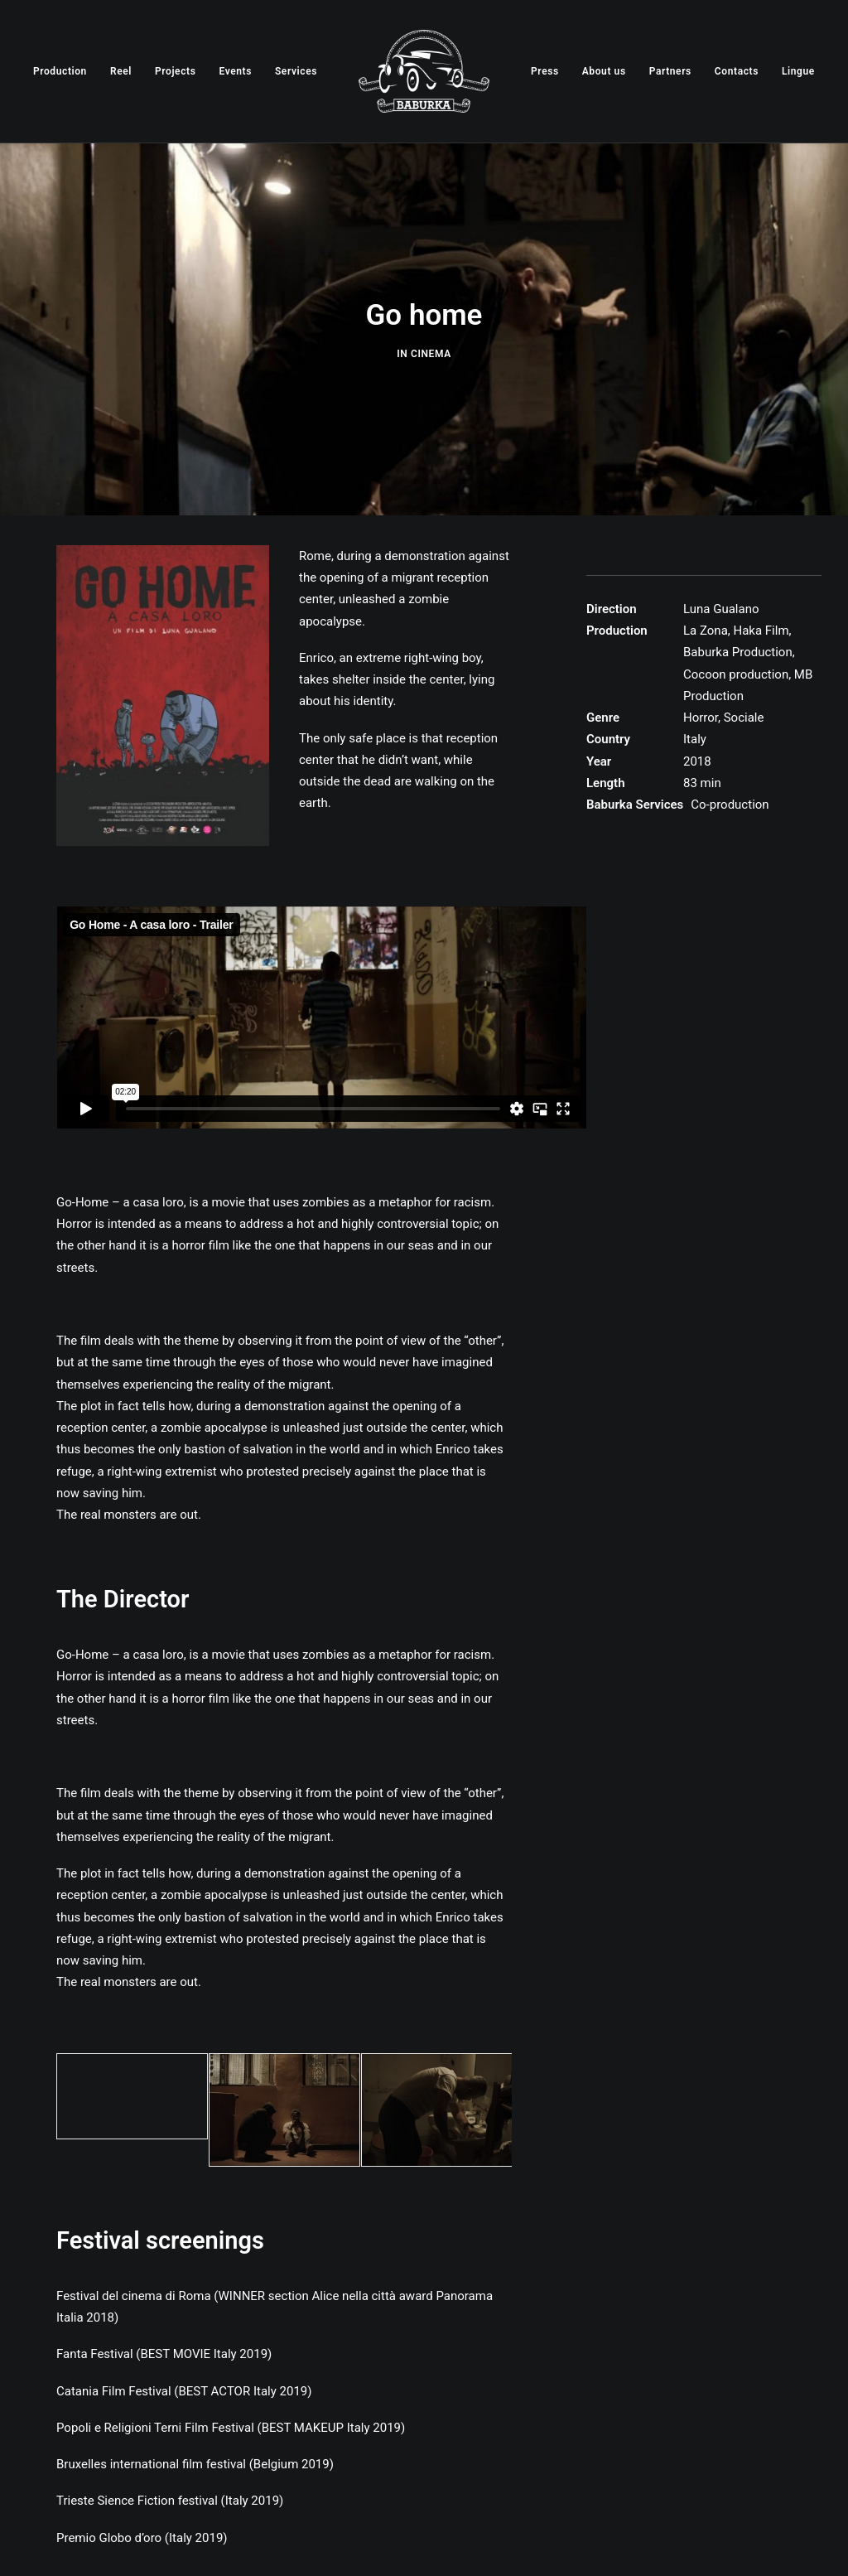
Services (296, 71)
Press (545, 71)
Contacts (737, 71)
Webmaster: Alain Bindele (394, 2481)
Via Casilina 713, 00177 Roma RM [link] (119, 2419)
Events (235, 71)
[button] (344, 2406)
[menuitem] (60, 71)
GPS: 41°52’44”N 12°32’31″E (684, 2441)
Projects (175, 71)
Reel (121, 71)
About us (604, 71)
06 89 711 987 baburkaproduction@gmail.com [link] (675, 2419)
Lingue (798, 71)
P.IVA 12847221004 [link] (80, 2441)
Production (60, 71)
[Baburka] (424, 71)
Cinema (431, 243)
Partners (670, 71)
